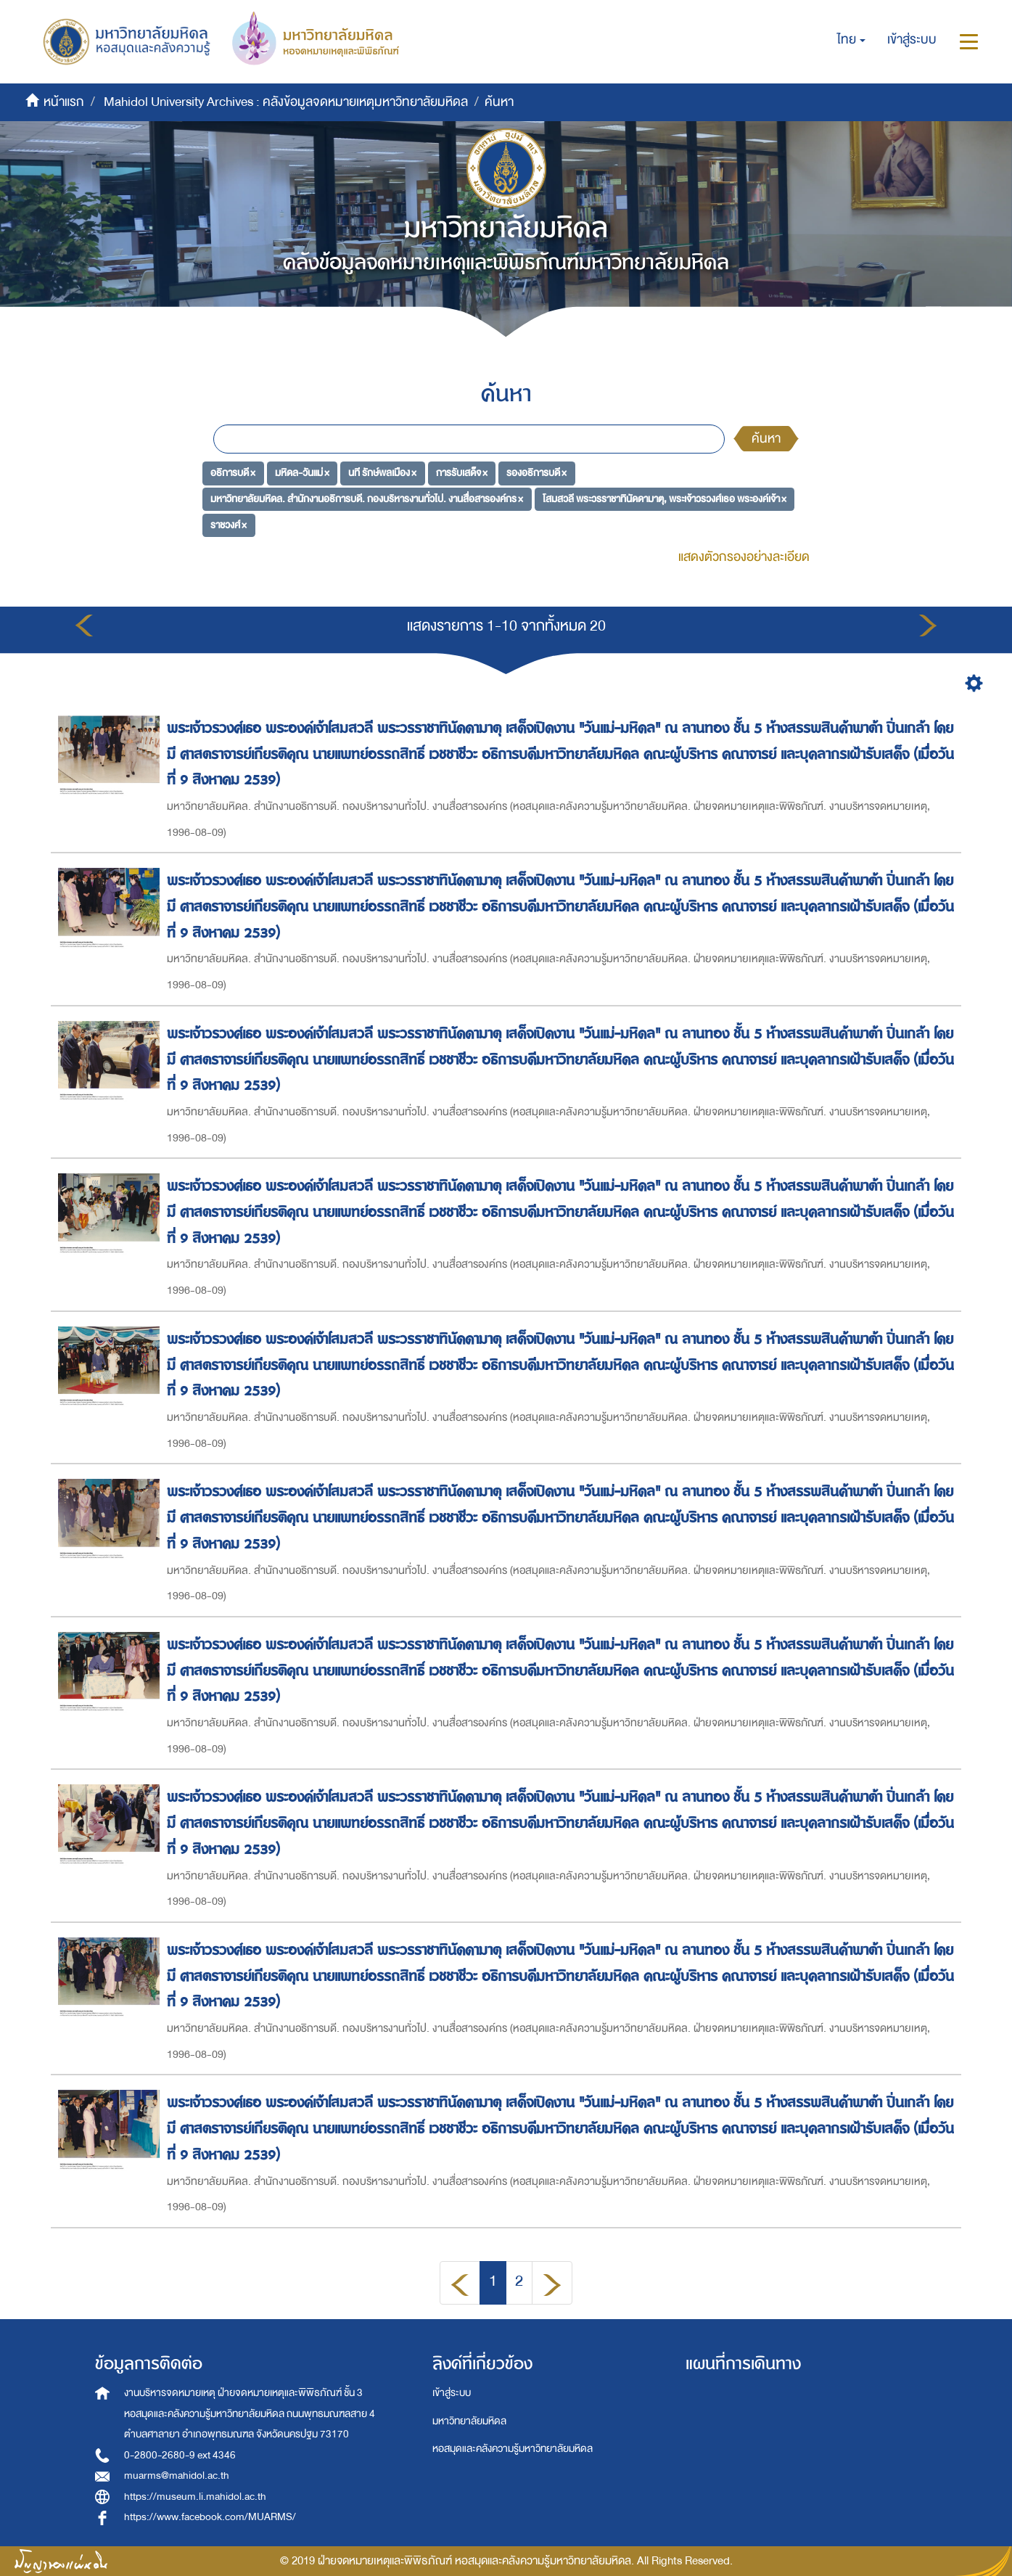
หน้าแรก (64, 102)
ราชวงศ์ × (228, 524)
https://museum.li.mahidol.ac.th (195, 2496)
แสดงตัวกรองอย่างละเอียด (744, 557)
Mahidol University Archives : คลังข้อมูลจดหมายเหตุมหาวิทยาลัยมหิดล (286, 102)
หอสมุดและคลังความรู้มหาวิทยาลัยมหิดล (512, 2449)
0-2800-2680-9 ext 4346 (180, 2455)
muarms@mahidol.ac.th (176, 2475)
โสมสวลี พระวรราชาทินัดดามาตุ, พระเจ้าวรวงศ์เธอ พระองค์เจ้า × (664, 499)
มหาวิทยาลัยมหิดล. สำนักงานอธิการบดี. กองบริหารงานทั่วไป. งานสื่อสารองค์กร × (366, 499)
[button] (851, 40)
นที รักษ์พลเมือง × (382, 472)
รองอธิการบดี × (536, 472)
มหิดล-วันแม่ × (302, 472)
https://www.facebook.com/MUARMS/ (210, 2517)
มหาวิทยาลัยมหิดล (469, 2421)
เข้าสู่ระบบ (451, 2393)
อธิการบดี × (232, 472)
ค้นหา (766, 438)
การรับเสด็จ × (462, 472)
